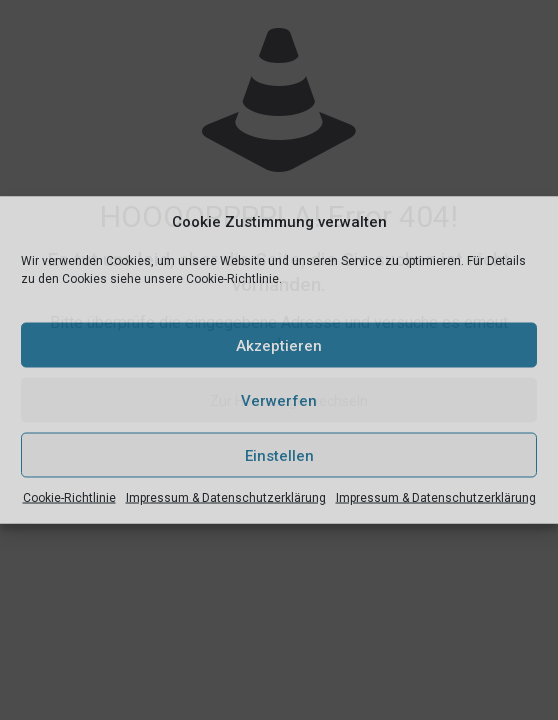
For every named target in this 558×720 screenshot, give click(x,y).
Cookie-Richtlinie (69, 498)
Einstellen (279, 455)
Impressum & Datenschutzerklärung (226, 498)
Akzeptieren (279, 345)
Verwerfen (279, 400)
